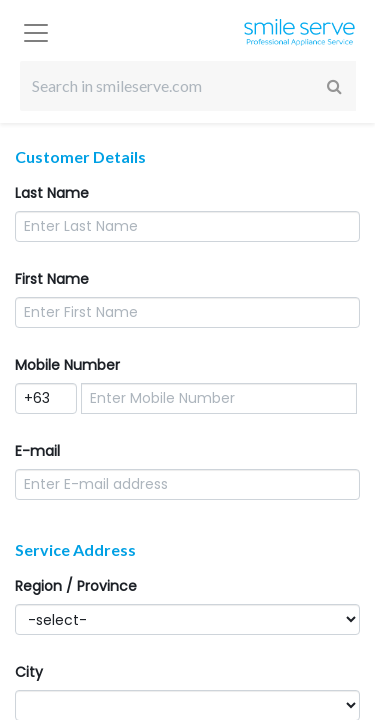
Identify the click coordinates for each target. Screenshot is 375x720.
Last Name (52, 193)
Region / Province (76, 586)
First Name (52, 279)
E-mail (37, 451)
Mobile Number (67, 365)
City (29, 672)
